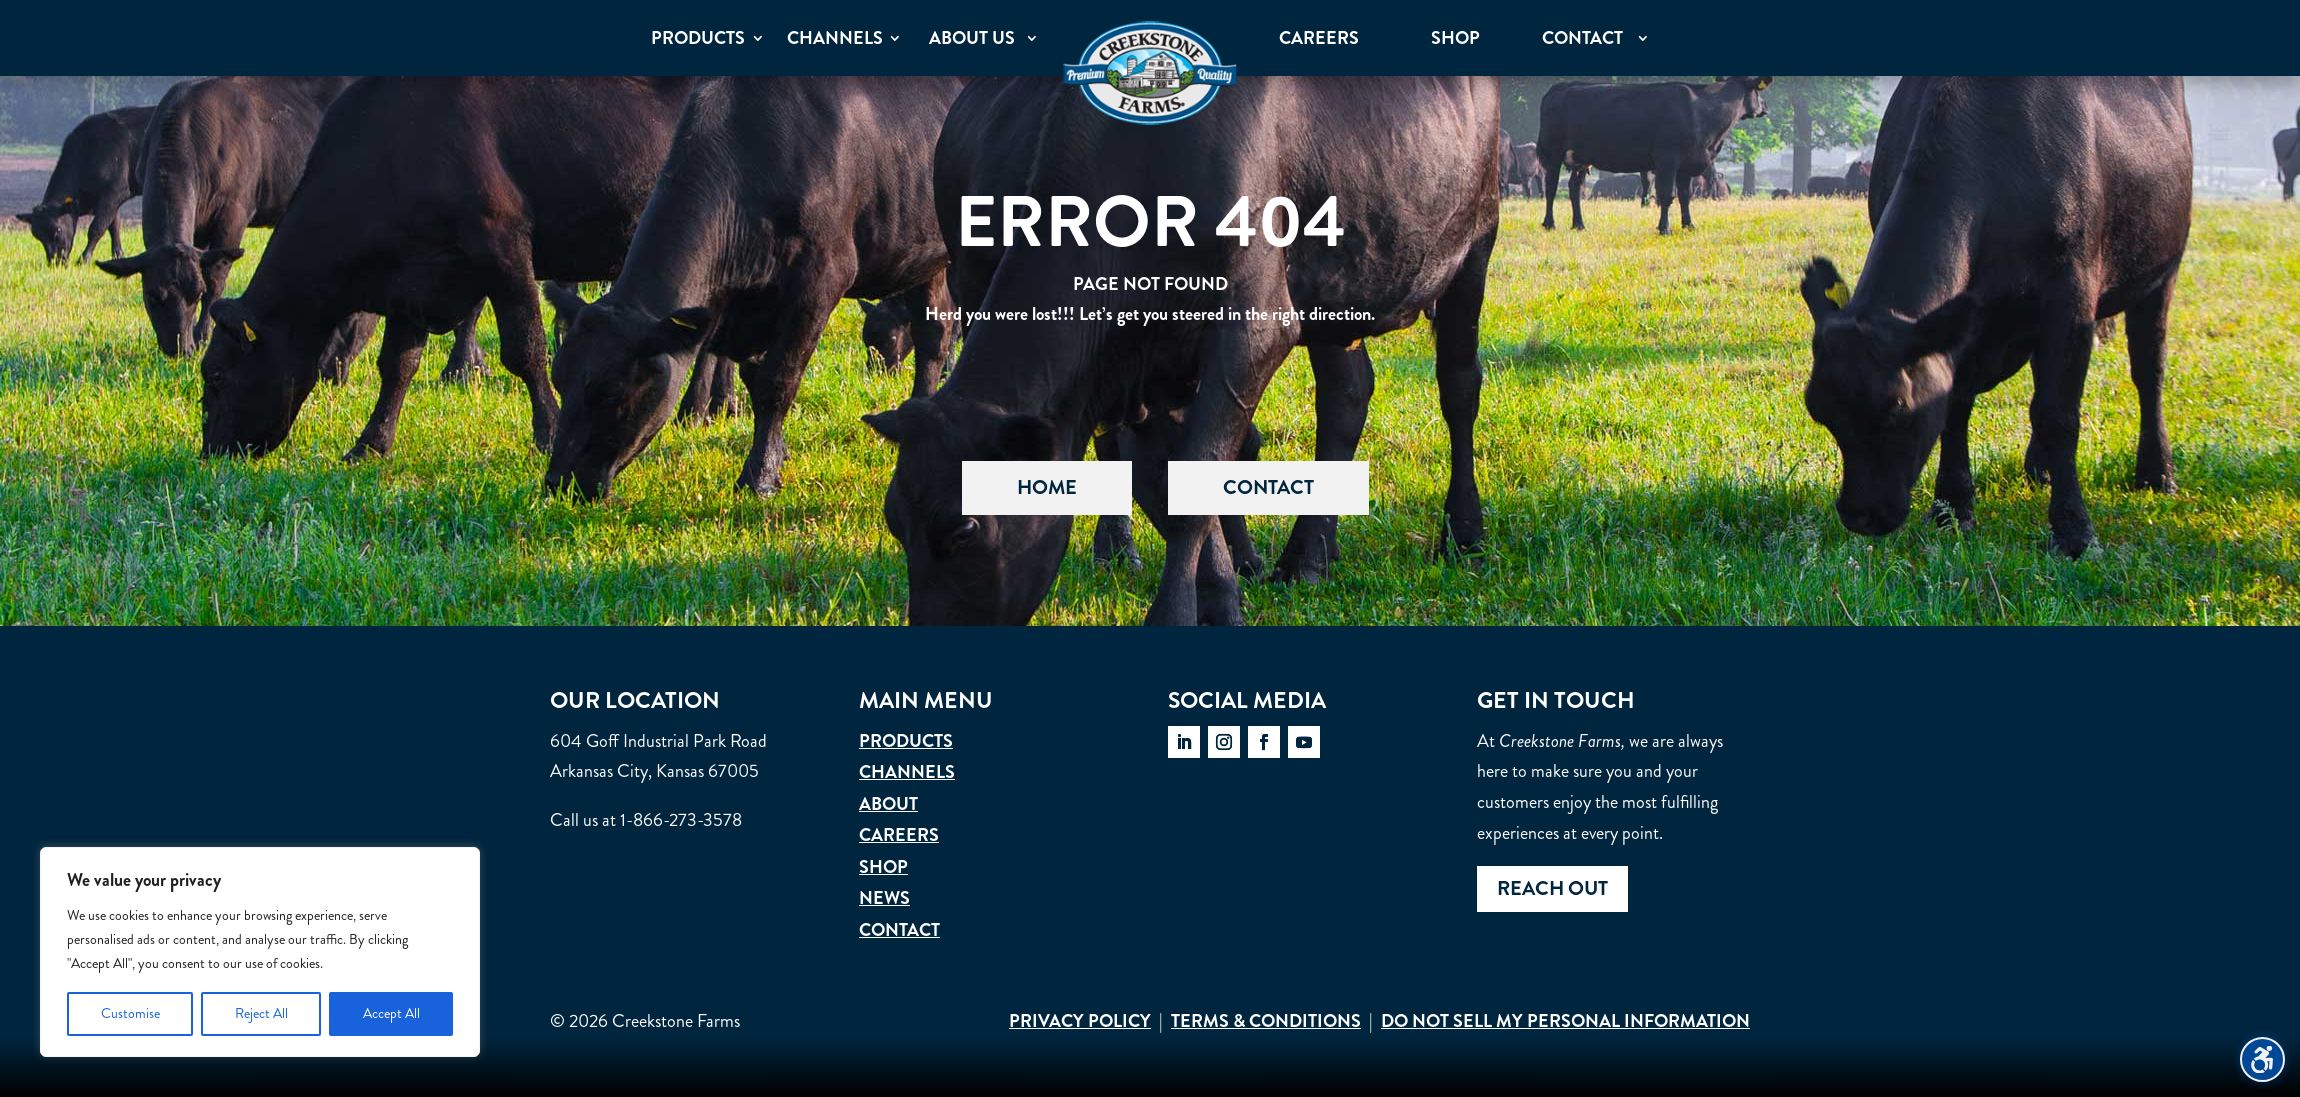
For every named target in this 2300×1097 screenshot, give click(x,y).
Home (1047, 487)
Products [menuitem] (698, 38)
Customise (130, 1013)
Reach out (1552, 888)
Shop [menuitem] (1455, 38)
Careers (899, 835)
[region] (260, 952)
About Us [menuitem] (972, 38)
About (888, 804)
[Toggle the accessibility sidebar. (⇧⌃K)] (2262, 1059)
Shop (883, 867)
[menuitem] (1150, 73)
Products (906, 741)
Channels (907, 772)
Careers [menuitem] (1319, 38)
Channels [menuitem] (835, 38)
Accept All (391, 1013)
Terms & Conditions (1266, 1021)
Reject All (261, 1013)
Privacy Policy (1080, 1021)
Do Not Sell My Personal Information (1565, 1021)
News (884, 898)
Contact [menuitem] (1582, 38)
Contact (1268, 487)
